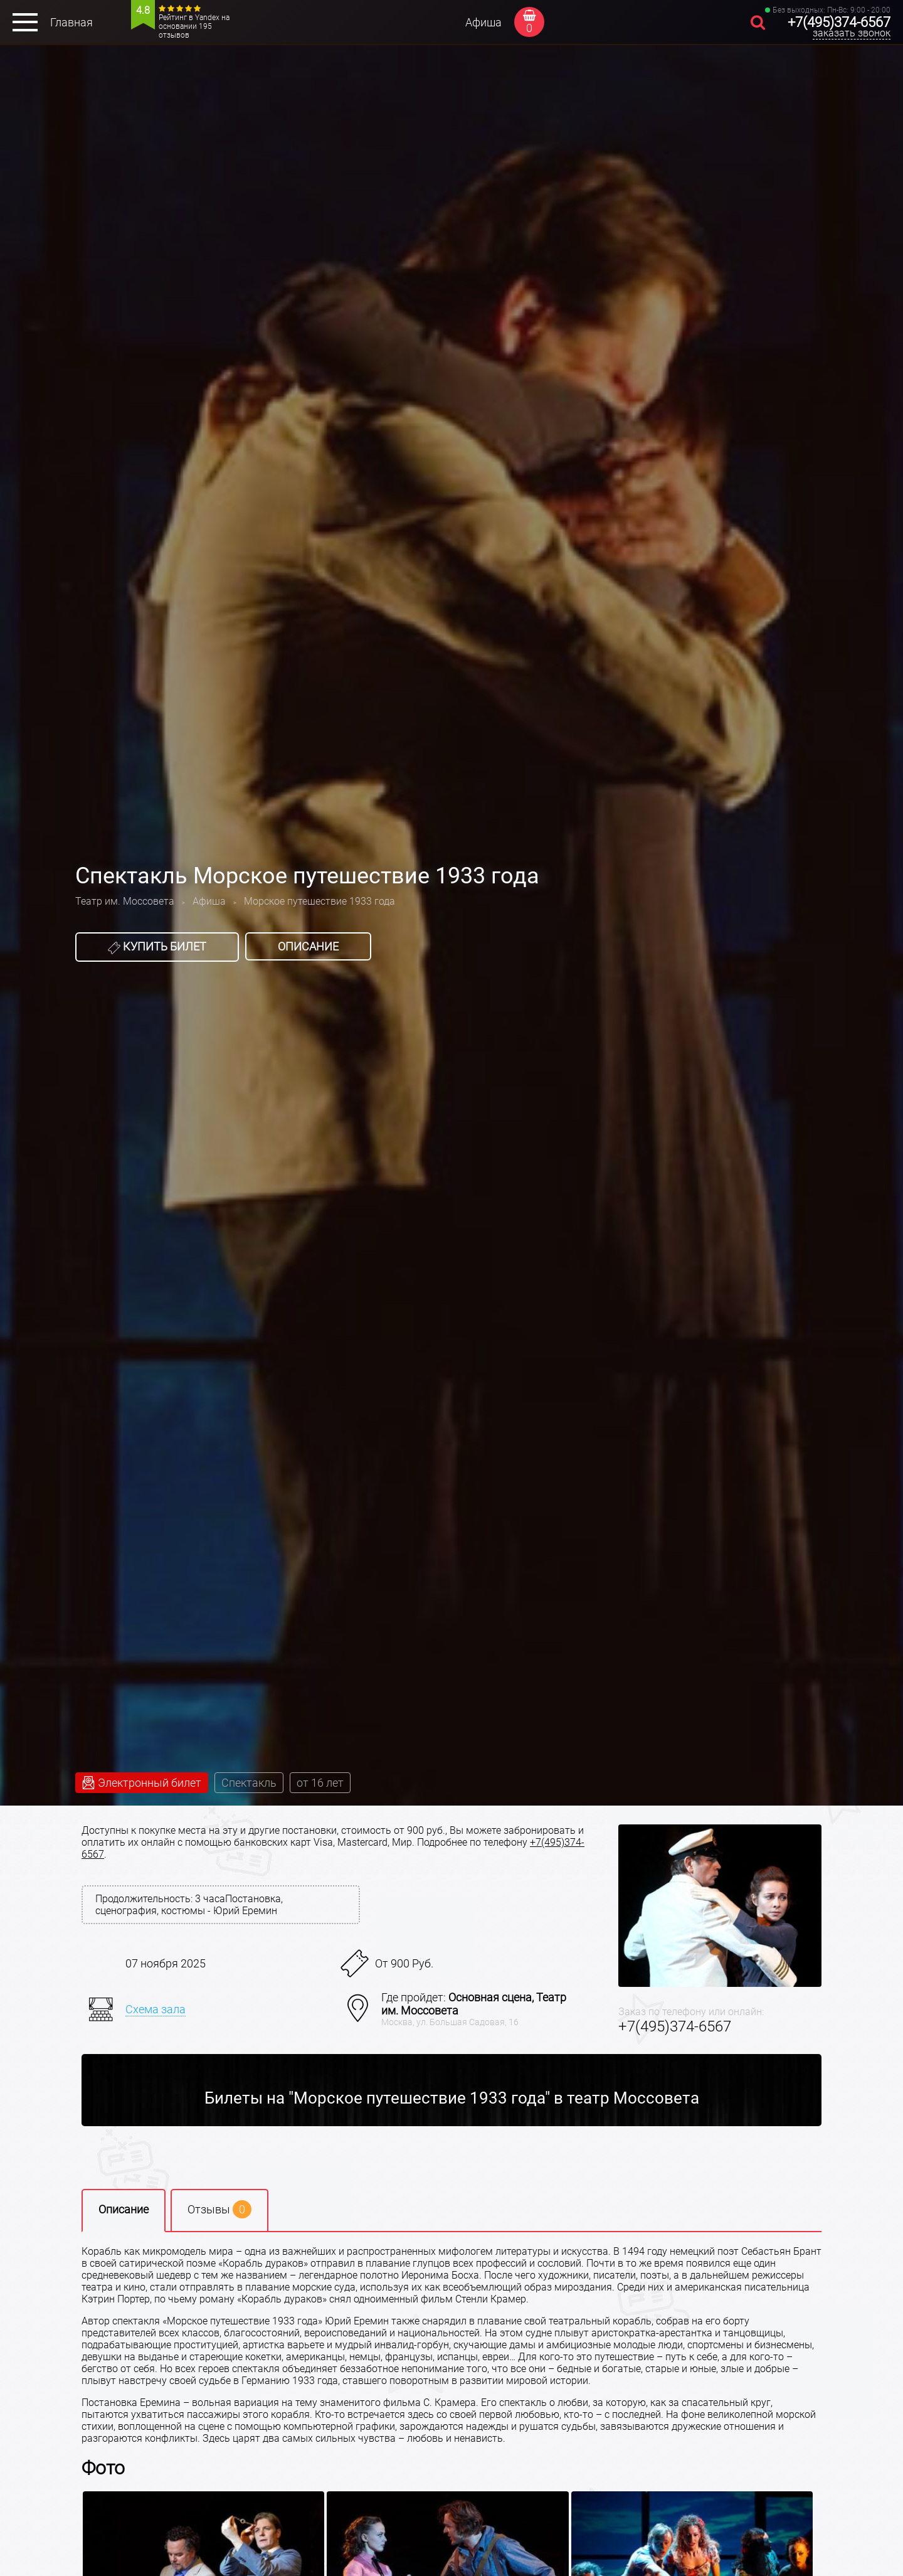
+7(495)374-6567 (839, 22)
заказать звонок (851, 33)
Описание (308, 946)
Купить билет (157, 947)
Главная (71, 22)
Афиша (483, 22)
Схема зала (155, 2009)
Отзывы (219, 2209)
